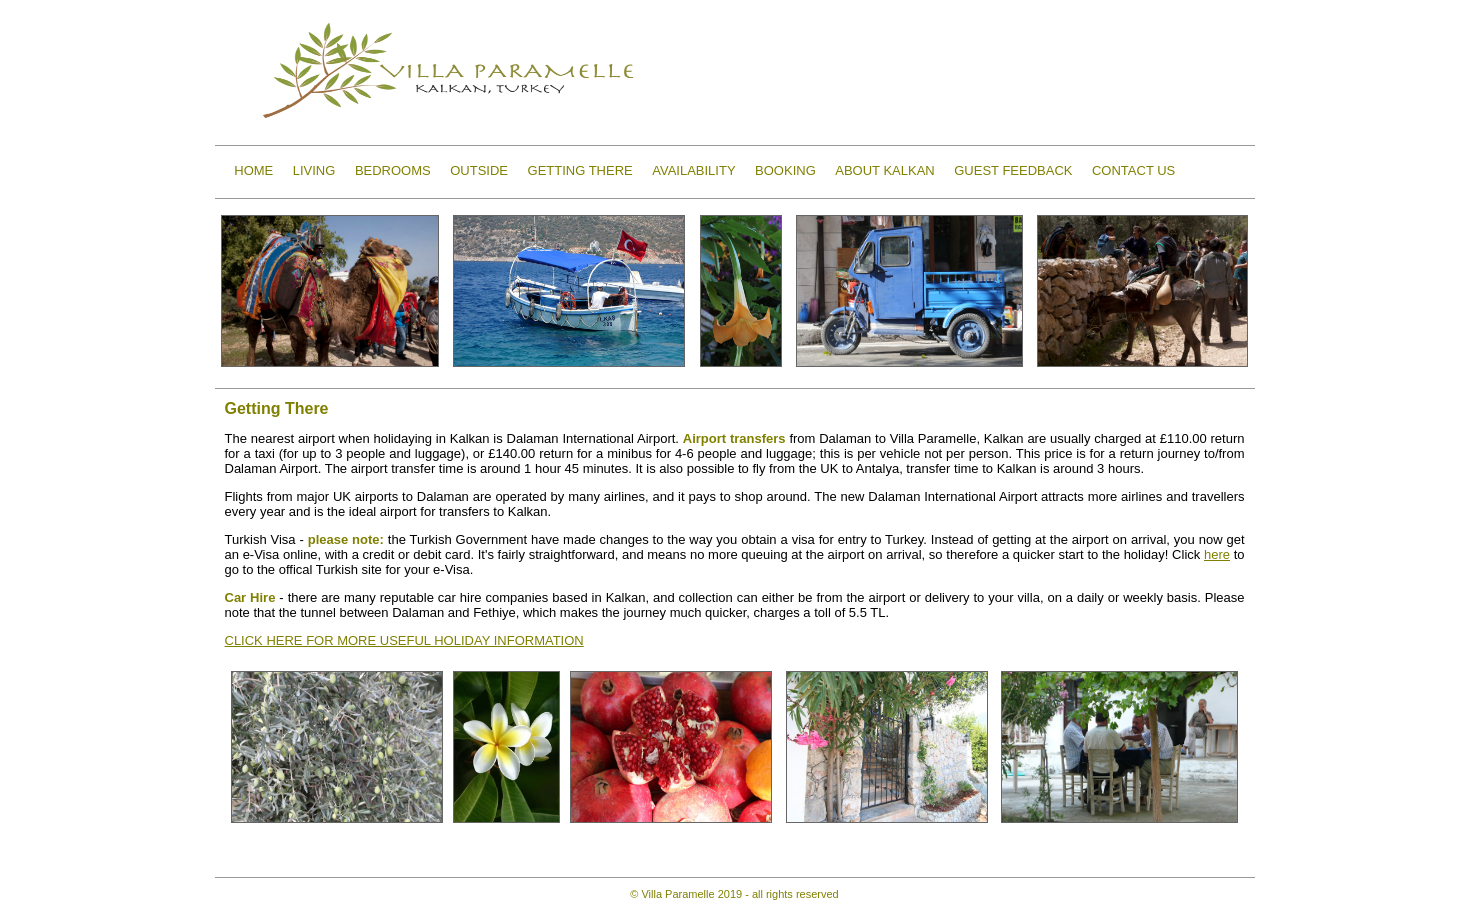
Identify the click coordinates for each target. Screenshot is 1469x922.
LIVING (314, 170)
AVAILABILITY (693, 170)
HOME (253, 170)
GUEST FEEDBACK (1013, 170)
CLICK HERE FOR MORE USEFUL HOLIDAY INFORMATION (404, 640)
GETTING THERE (580, 170)
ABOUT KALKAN (884, 170)
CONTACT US (1133, 170)
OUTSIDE (479, 170)
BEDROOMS (393, 170)
